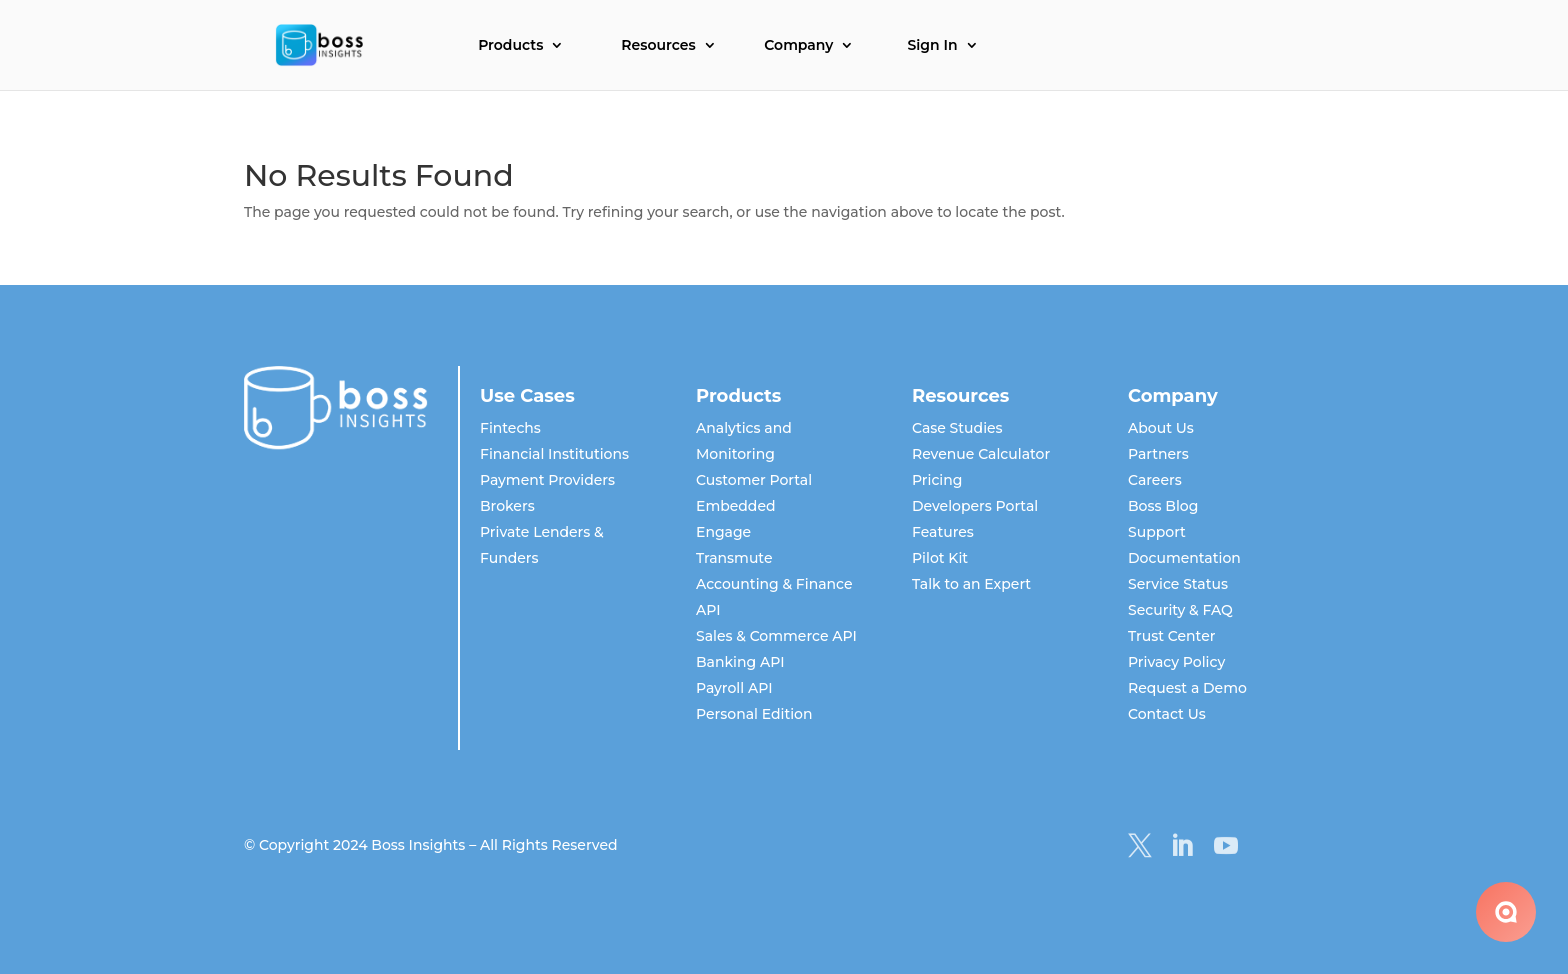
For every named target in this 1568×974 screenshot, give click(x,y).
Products (510, 46)
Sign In (932, 46)
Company (798, 46)
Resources (658, 46)
